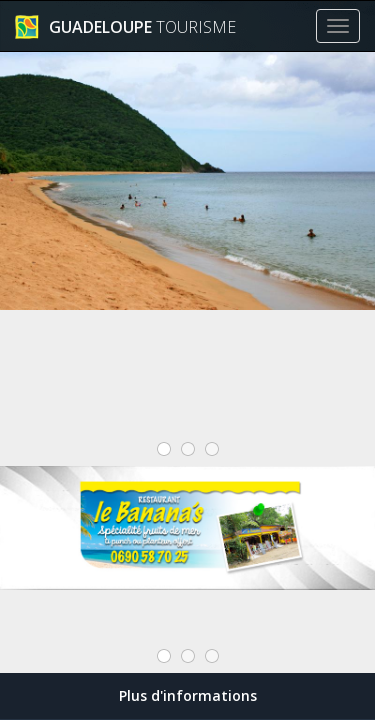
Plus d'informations (188, 695)
